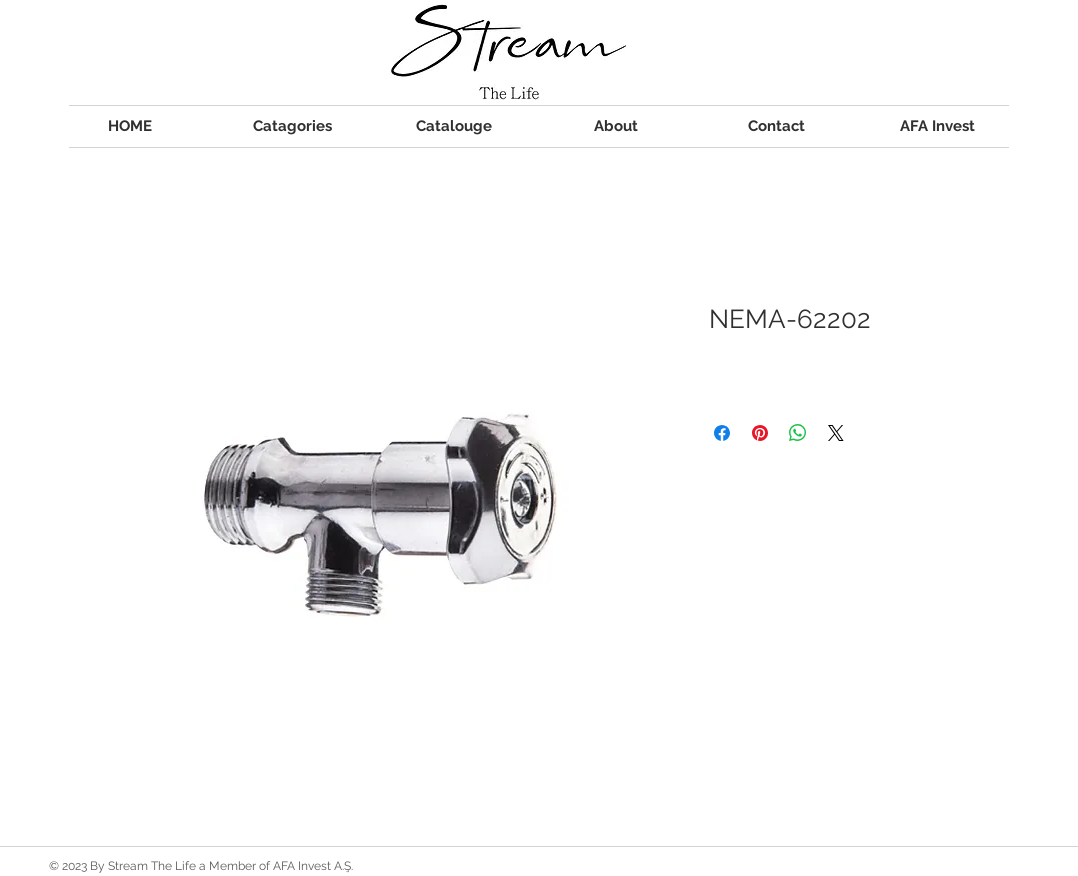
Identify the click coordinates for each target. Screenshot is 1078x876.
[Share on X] (836, 433)
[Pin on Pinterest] (760, 433)
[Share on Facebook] (722, 433)
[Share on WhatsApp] (798, 433)
